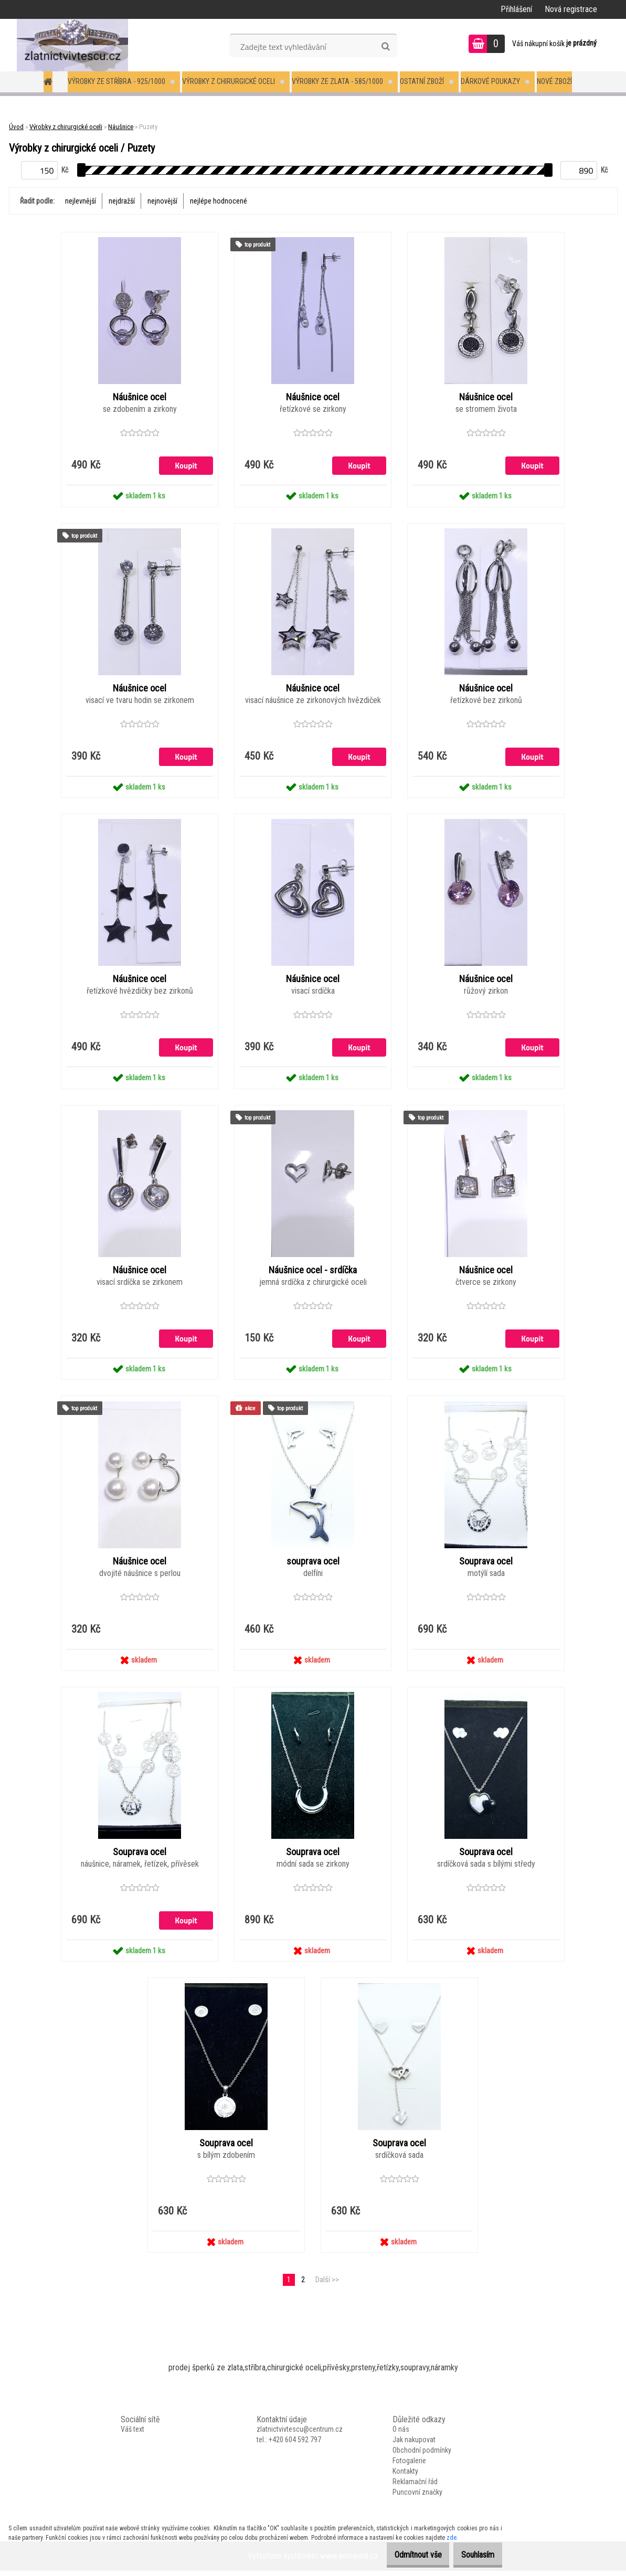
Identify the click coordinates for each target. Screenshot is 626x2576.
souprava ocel (313, 1564)
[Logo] (72, 45)
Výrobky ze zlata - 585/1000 (337, 81)
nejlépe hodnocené (218, 201)
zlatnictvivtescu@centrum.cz (300, 2435)
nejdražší (122, 201)
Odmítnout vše (402, 2555)
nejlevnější (80, 201)
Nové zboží (554, 81)
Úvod (16, 127)
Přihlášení (516, 9)
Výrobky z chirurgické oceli (228, 81)
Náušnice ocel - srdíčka (313, 1273)
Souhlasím (472, 2555)
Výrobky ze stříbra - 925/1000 (116, 81)
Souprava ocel (486, 1564)
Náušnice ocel (139, 397)
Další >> (327, 2285)
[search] (385, 47)
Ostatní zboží (422, 81)
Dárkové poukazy (490, 81)
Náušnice (120, 127)
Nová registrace (571, 9)
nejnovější (162, 201)
